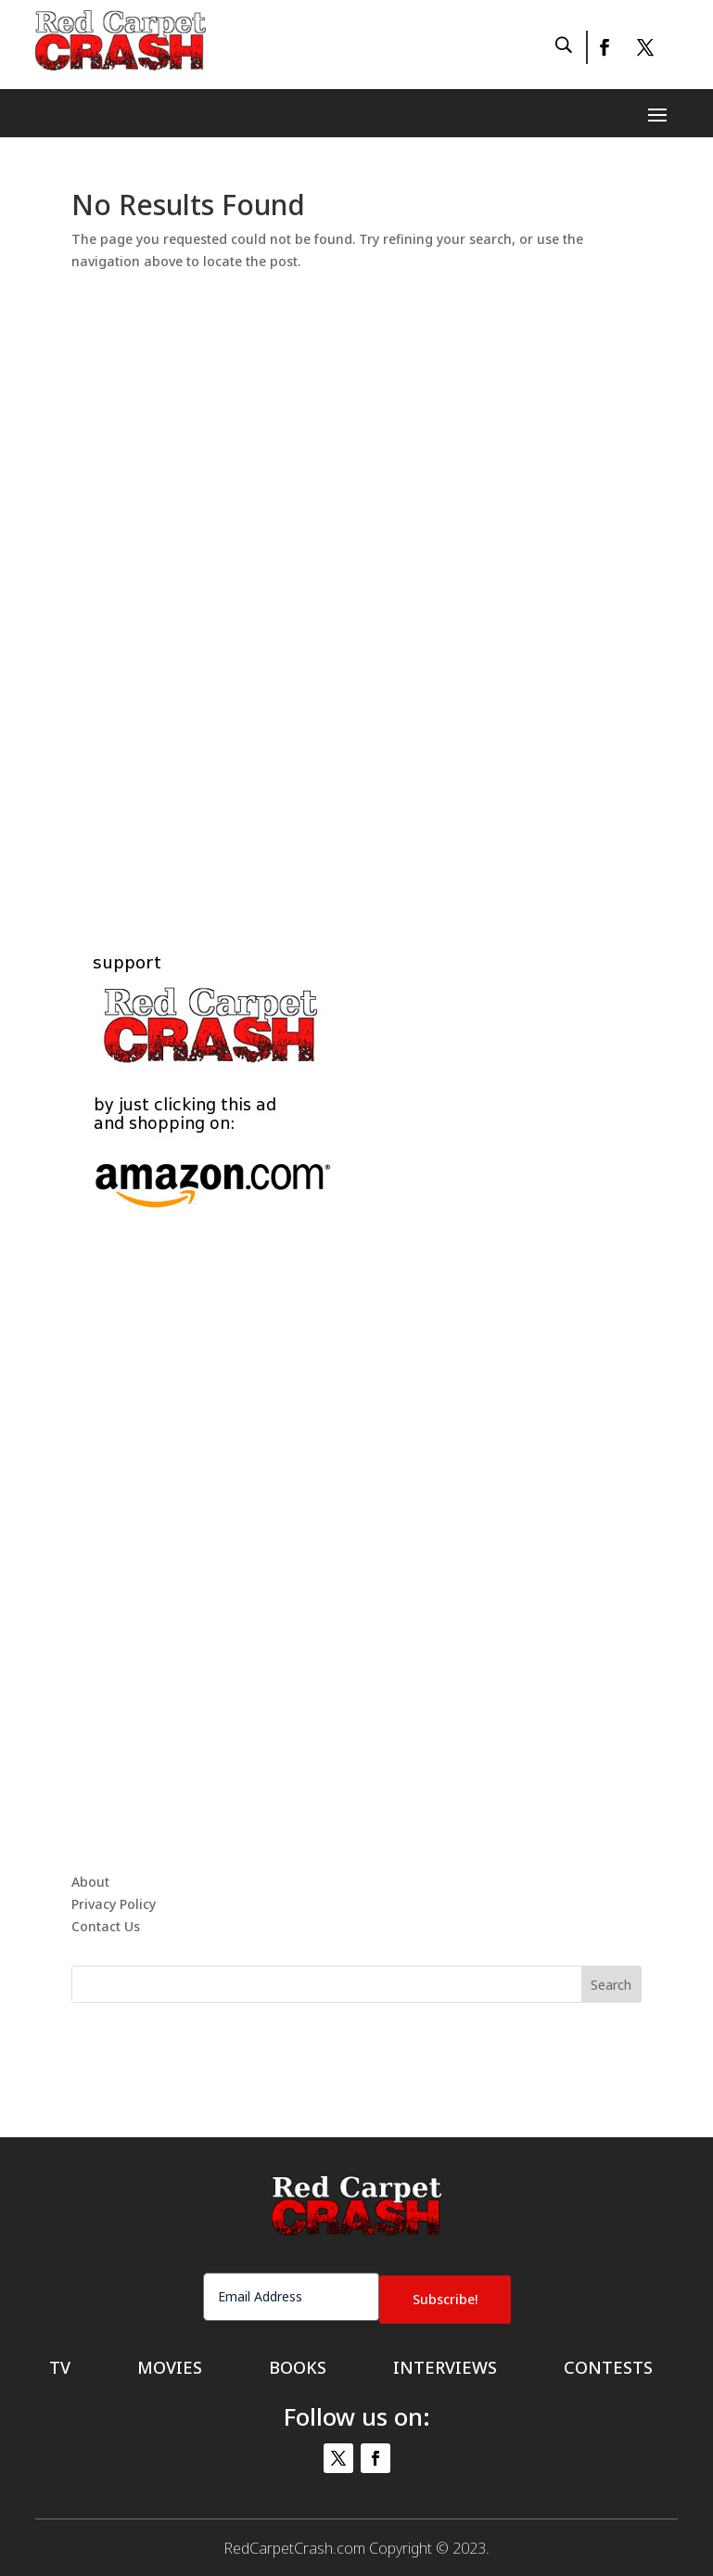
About (90, 1881)
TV (59, 2365)
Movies (169, 2365)
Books (297, 2365)
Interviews (445, 2365)
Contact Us (105, 1926)
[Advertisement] (357, 590)
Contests (608, 2365)
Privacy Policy (113, 1904)
